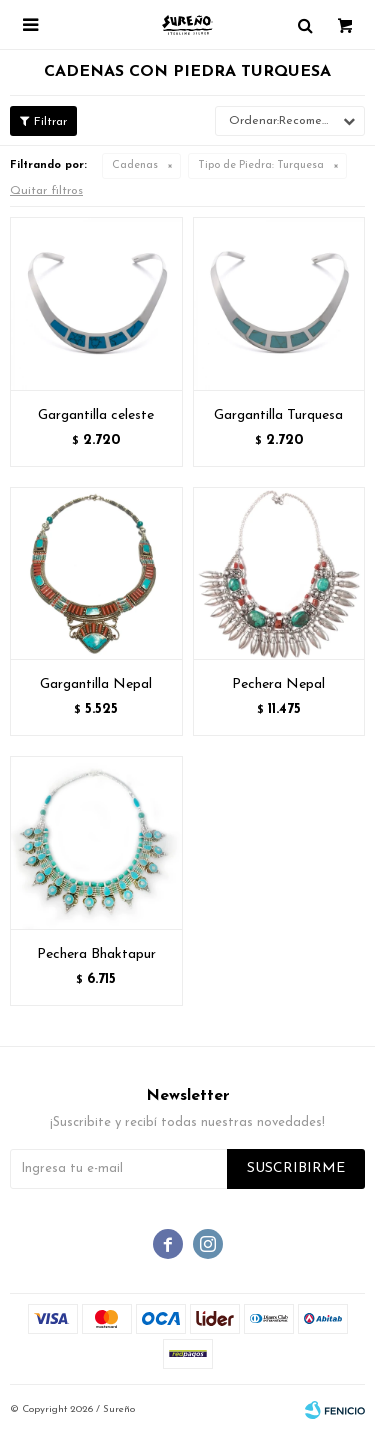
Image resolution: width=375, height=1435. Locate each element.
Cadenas (135, 165)
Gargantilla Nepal (96, 684)
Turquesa (261, 165)
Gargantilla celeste (96, 415)
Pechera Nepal (278, 684)
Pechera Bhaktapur (96, 954)
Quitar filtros (46, 191)
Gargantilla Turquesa (278, 415)
